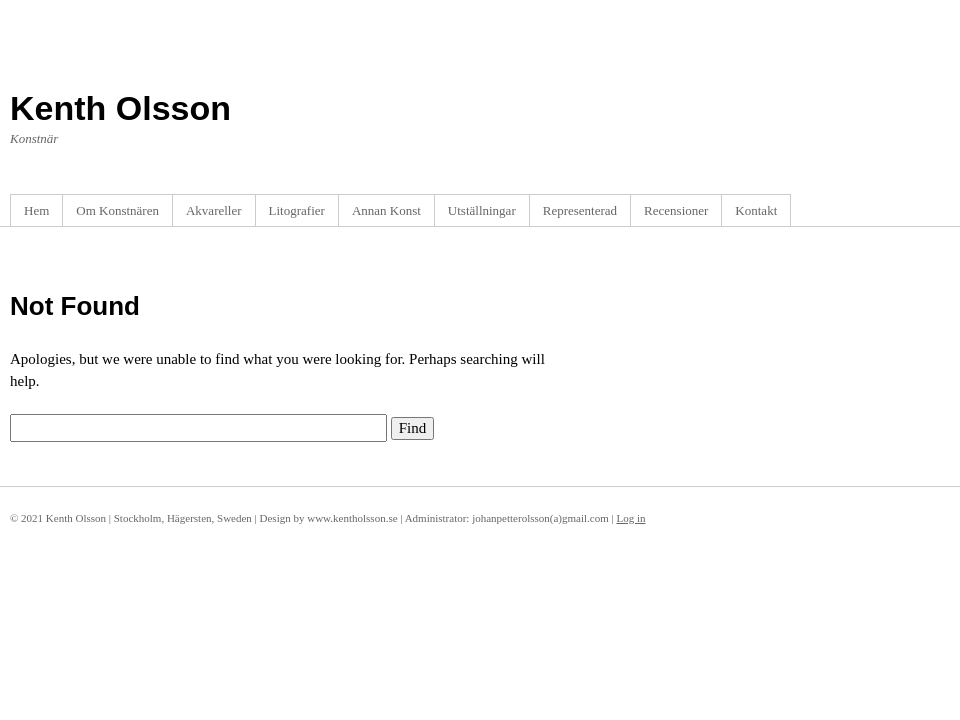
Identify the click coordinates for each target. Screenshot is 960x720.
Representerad (580, 210)
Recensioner (676, 210)
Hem (36, 210)
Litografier (297, 210)
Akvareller (214, 210)
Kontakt (756, 210)
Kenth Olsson (120, 108)
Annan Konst (386, 210)
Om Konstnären (117, 210)
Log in (630, 518)
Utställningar (482, 210)
